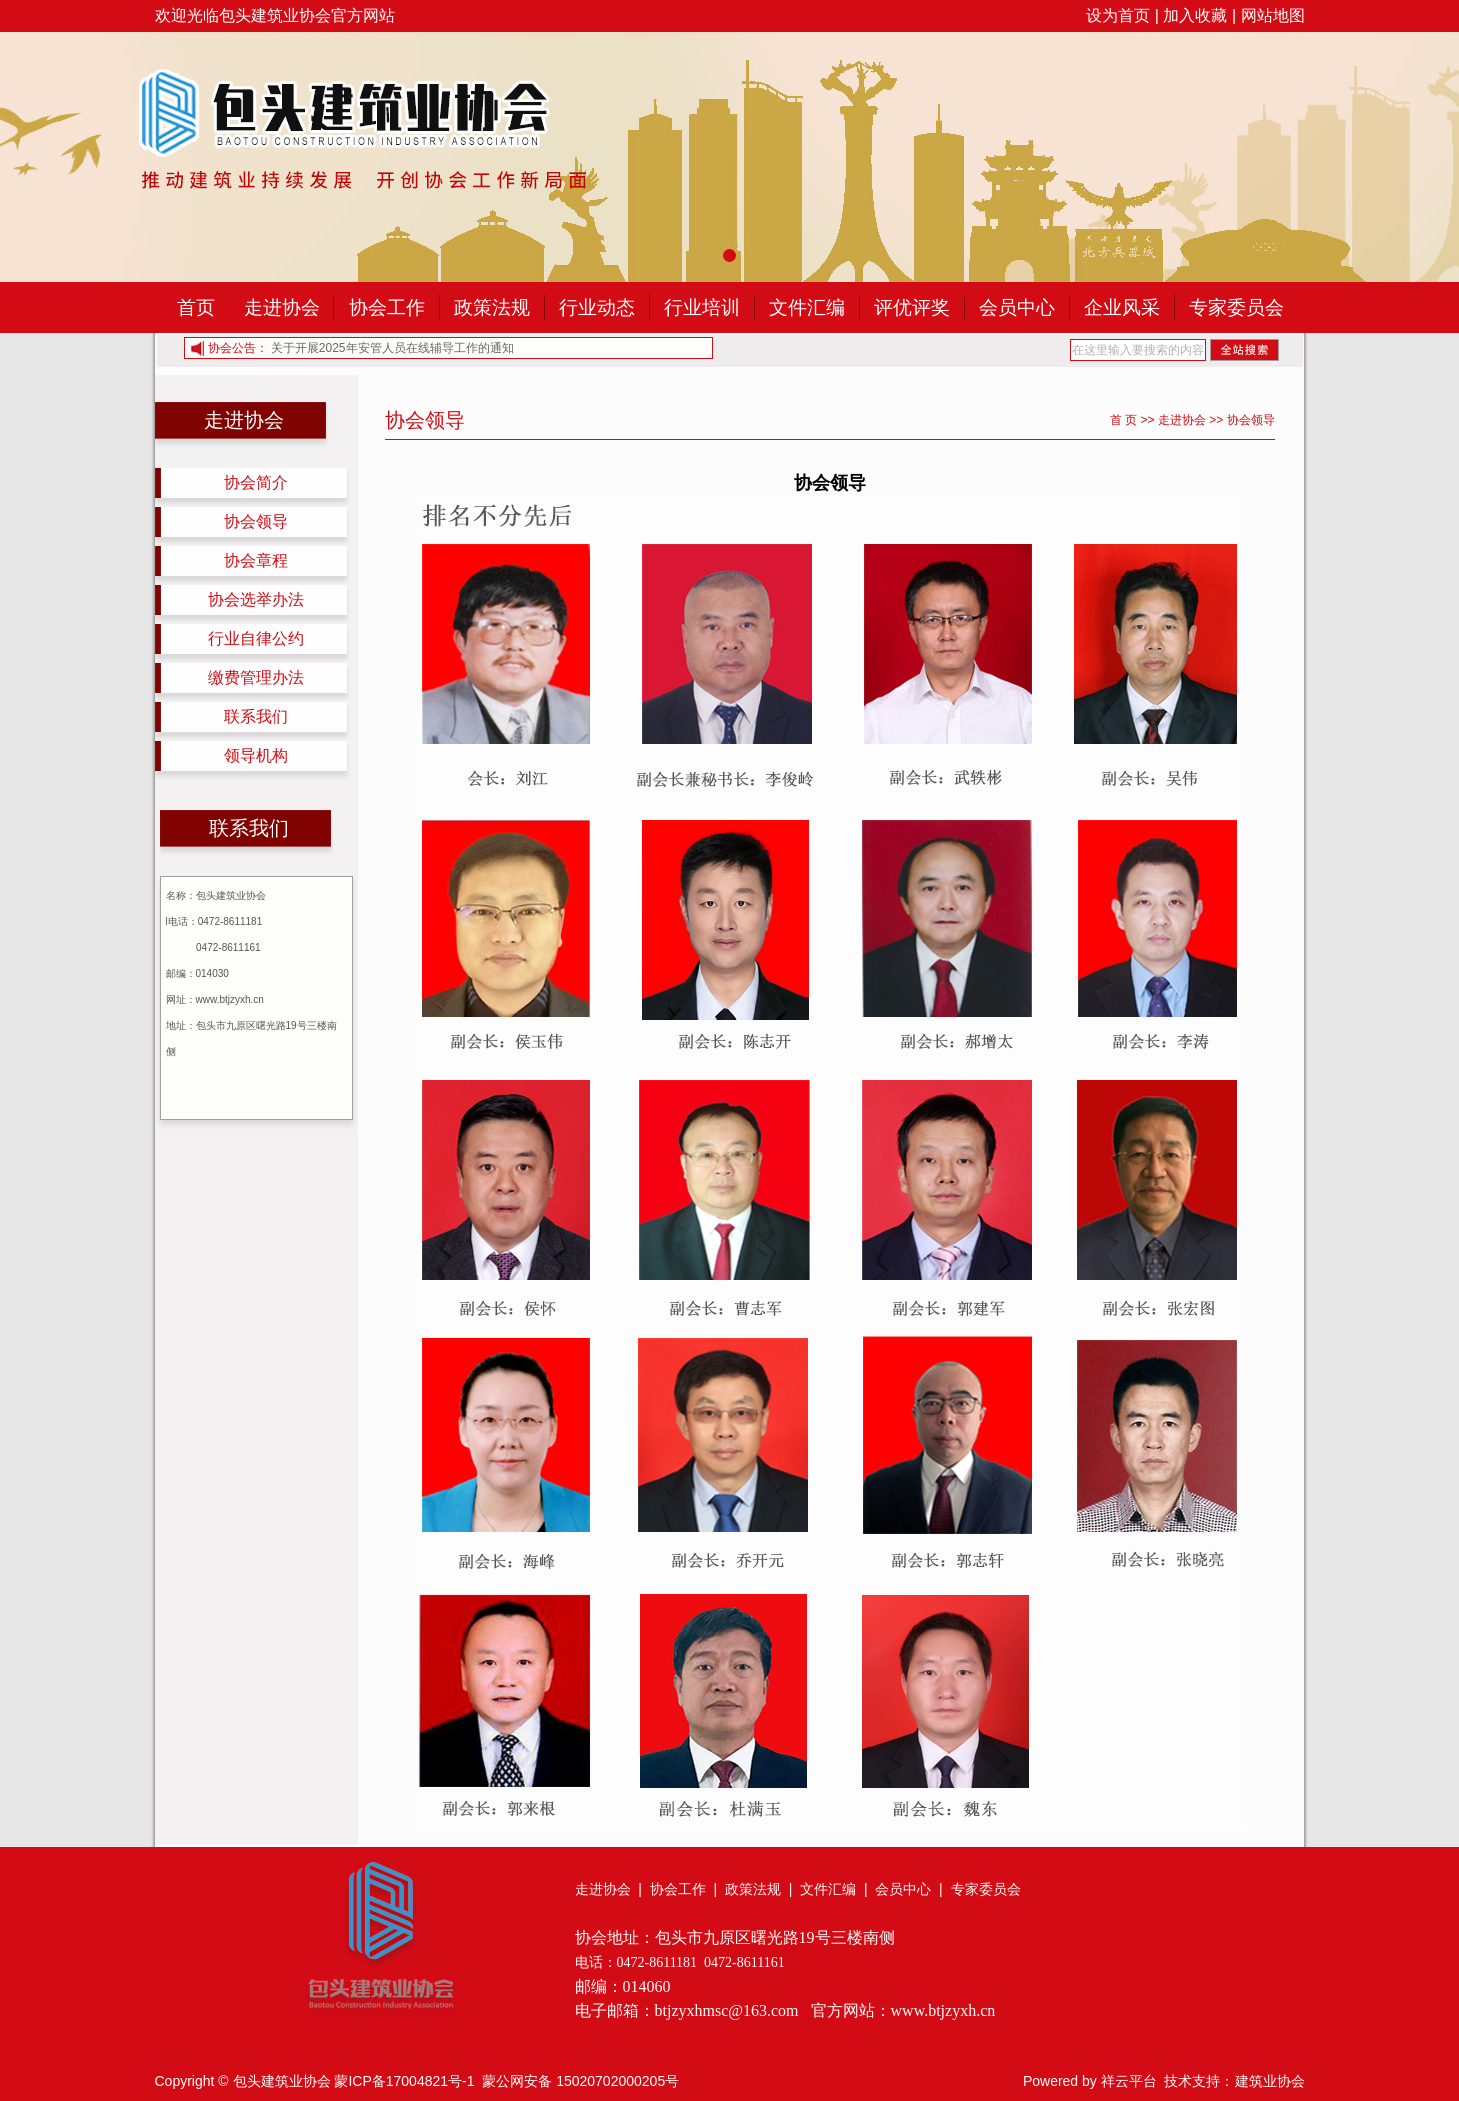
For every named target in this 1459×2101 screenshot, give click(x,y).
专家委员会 (1236, 307)
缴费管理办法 (256, 677)
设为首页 (1118, 15)
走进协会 (282, 307)
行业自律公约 (256, 638)
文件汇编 (807, 307)
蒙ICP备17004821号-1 (404, 2081)
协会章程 (256, 560)
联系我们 (256, 716)
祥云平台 (1129, 2081)
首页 (196, 307)
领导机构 (256, 755)
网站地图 (1273, 15)
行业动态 (597, 307)
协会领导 (256, 521)
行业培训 (702, 307)
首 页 (1123, 420)
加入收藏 (1195, 15)
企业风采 (1122, 307)
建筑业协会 (1270, 2081)
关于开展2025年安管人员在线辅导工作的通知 (392, 348)
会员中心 (1017, 307)
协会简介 (256, 482)
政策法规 (492, 307)
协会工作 (387, 307)
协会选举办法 (256, 599)
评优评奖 (912, 307)
